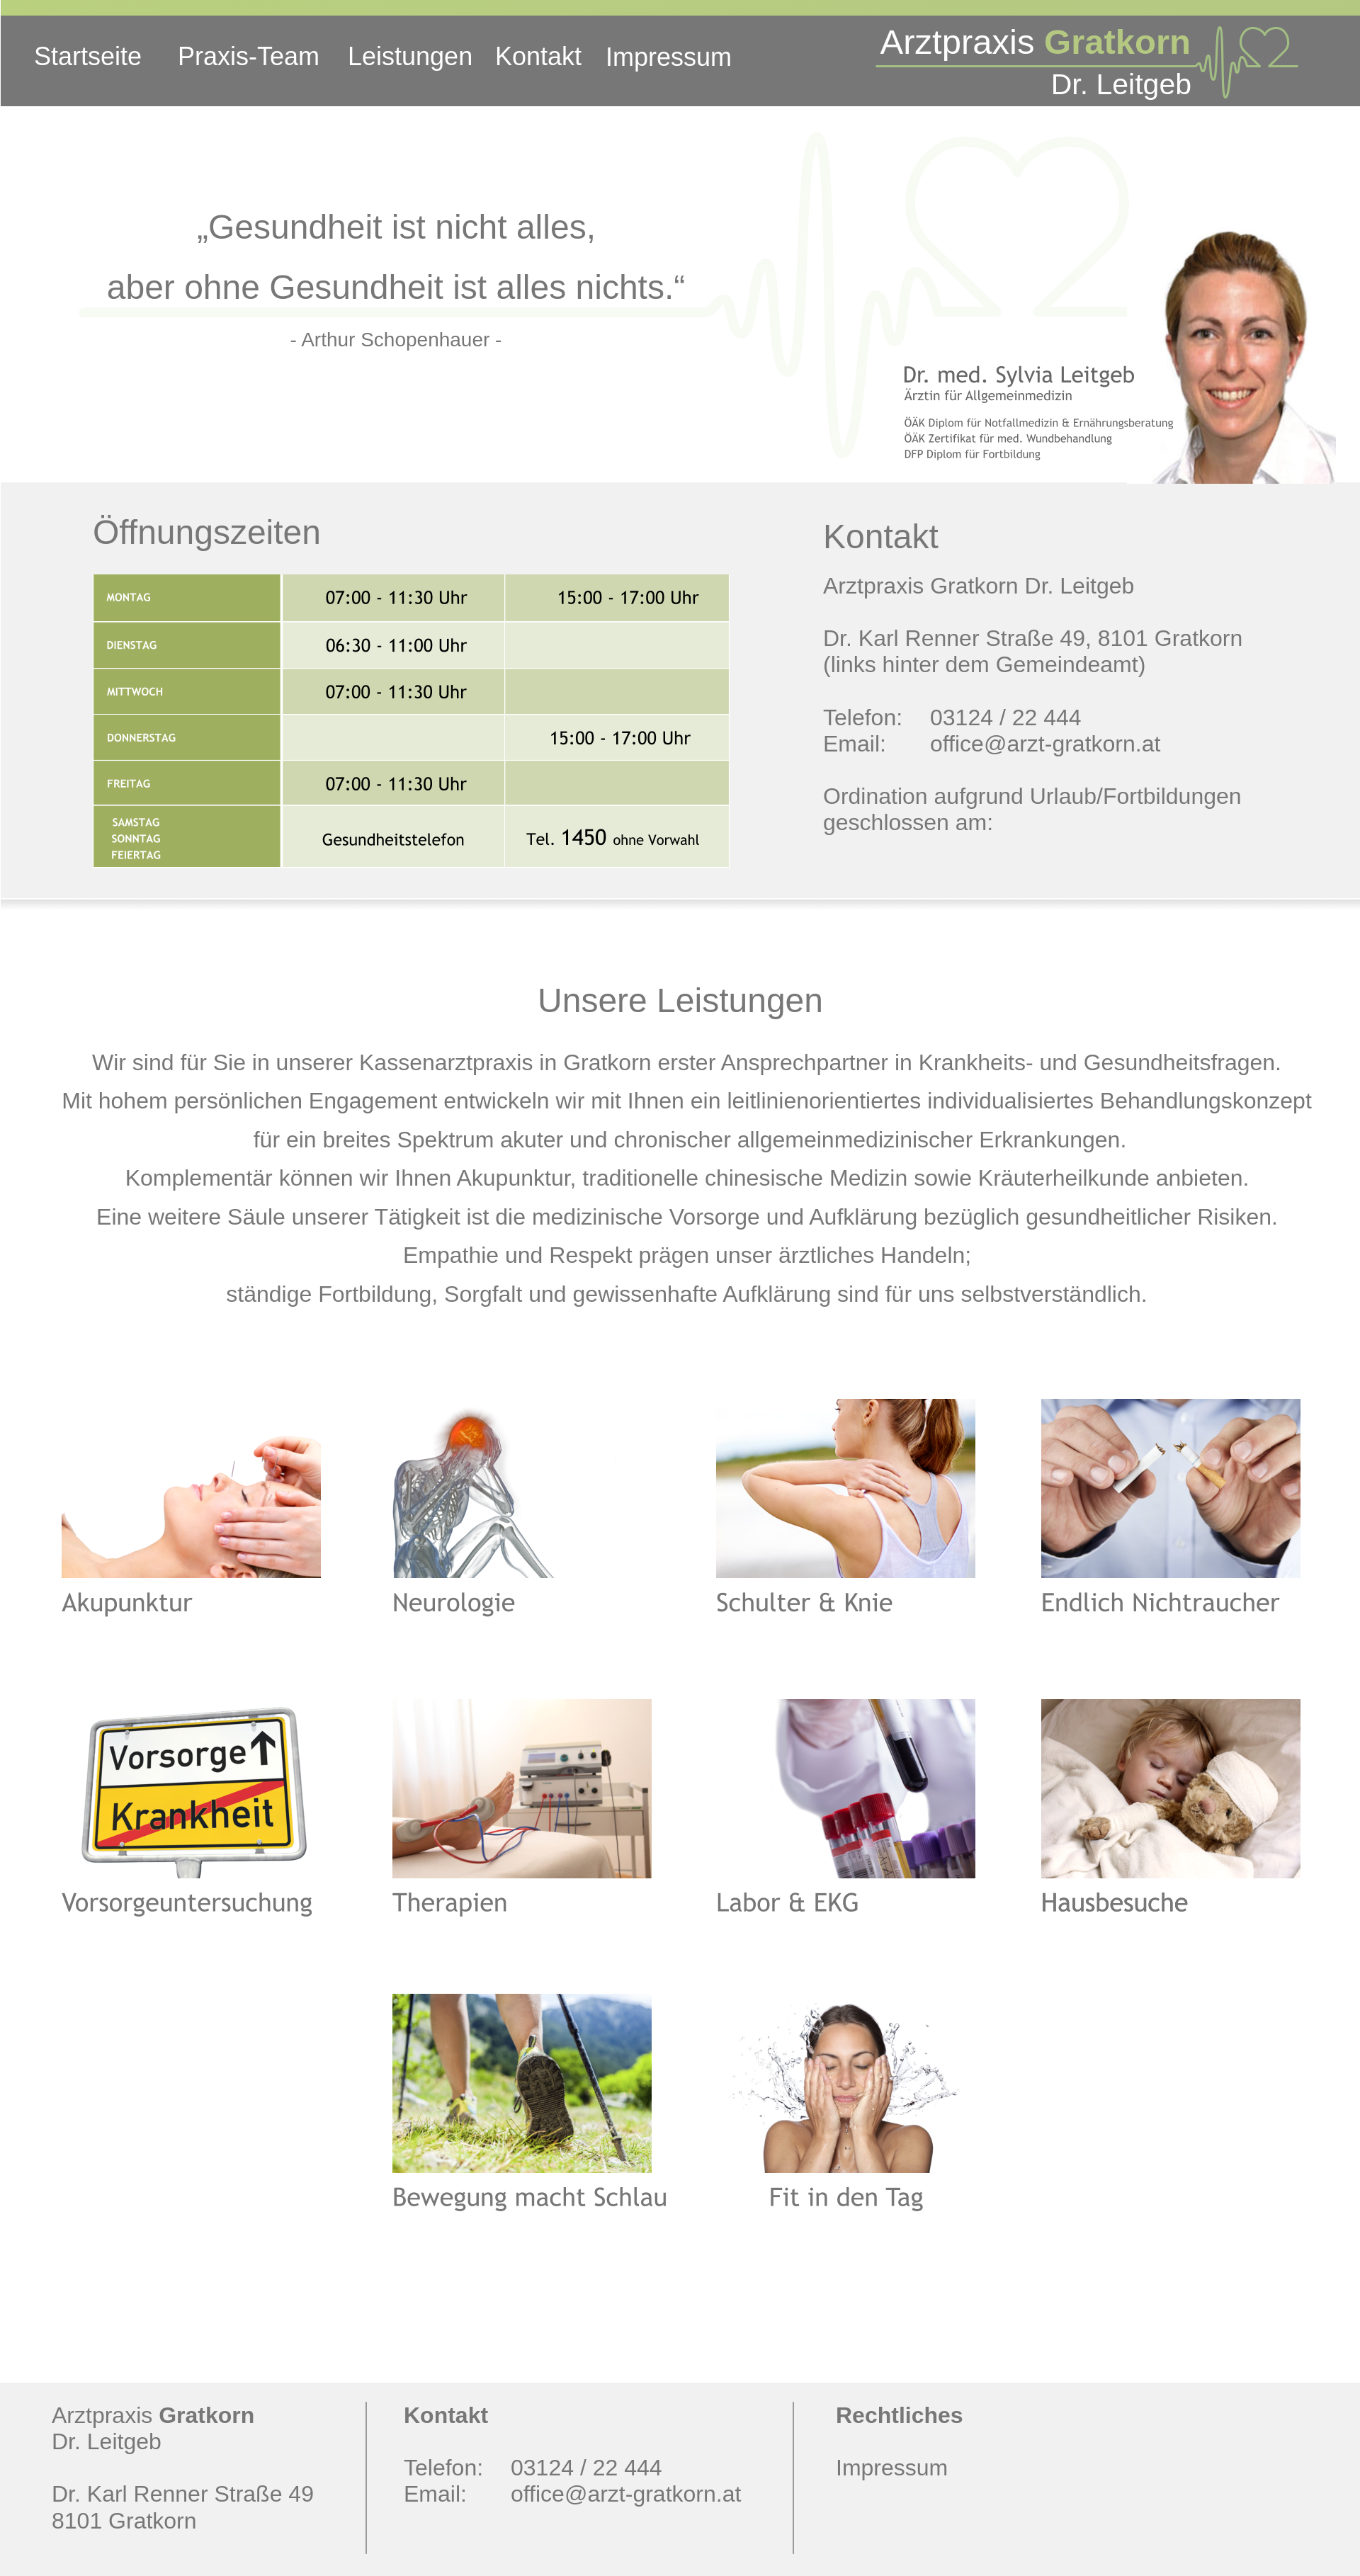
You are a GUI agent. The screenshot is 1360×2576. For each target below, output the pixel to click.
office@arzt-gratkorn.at (1045, 743)
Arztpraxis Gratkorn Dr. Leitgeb (978, 585)
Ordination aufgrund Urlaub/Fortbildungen (1035, 796)
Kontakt (538, 56)
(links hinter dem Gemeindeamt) (984, 664)
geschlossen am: (911, 822)
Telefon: (862, 717)
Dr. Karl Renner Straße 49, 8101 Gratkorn (1036, 638)
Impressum (669, 57)
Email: (854, 743)
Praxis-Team (248, 56)
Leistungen (410, 56)
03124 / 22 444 (1006, 717)
